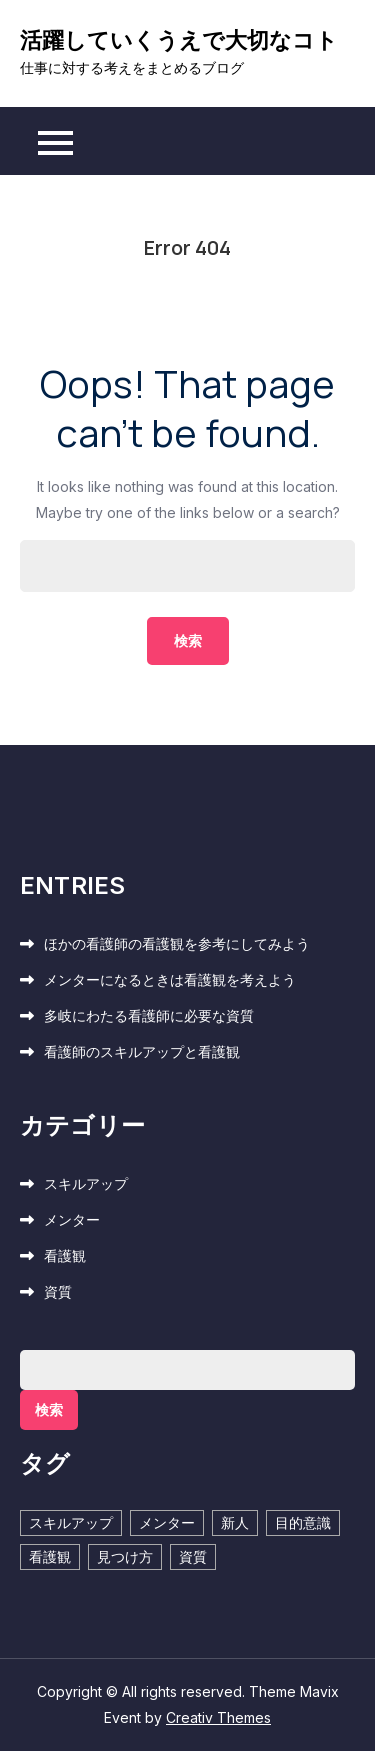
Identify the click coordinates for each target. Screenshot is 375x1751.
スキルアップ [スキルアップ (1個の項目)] (71, 1522)
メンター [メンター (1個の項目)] (167, 1522)
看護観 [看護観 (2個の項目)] (50, 1556)
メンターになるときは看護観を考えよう (170, 979)
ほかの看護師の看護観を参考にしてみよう (177, 943)
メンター (72, 1219)
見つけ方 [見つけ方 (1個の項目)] (125, 1556)
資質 (58, 1291)
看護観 (65, 1255)
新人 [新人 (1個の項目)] (235, 1522)
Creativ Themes (218, 1717)
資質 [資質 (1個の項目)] (193, 1556)
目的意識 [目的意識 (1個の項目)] (303, 1522)
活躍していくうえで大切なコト (179, 40)
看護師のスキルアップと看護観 (142, 1051)
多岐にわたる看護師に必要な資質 (149, 1015)
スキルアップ (86, 1183)
